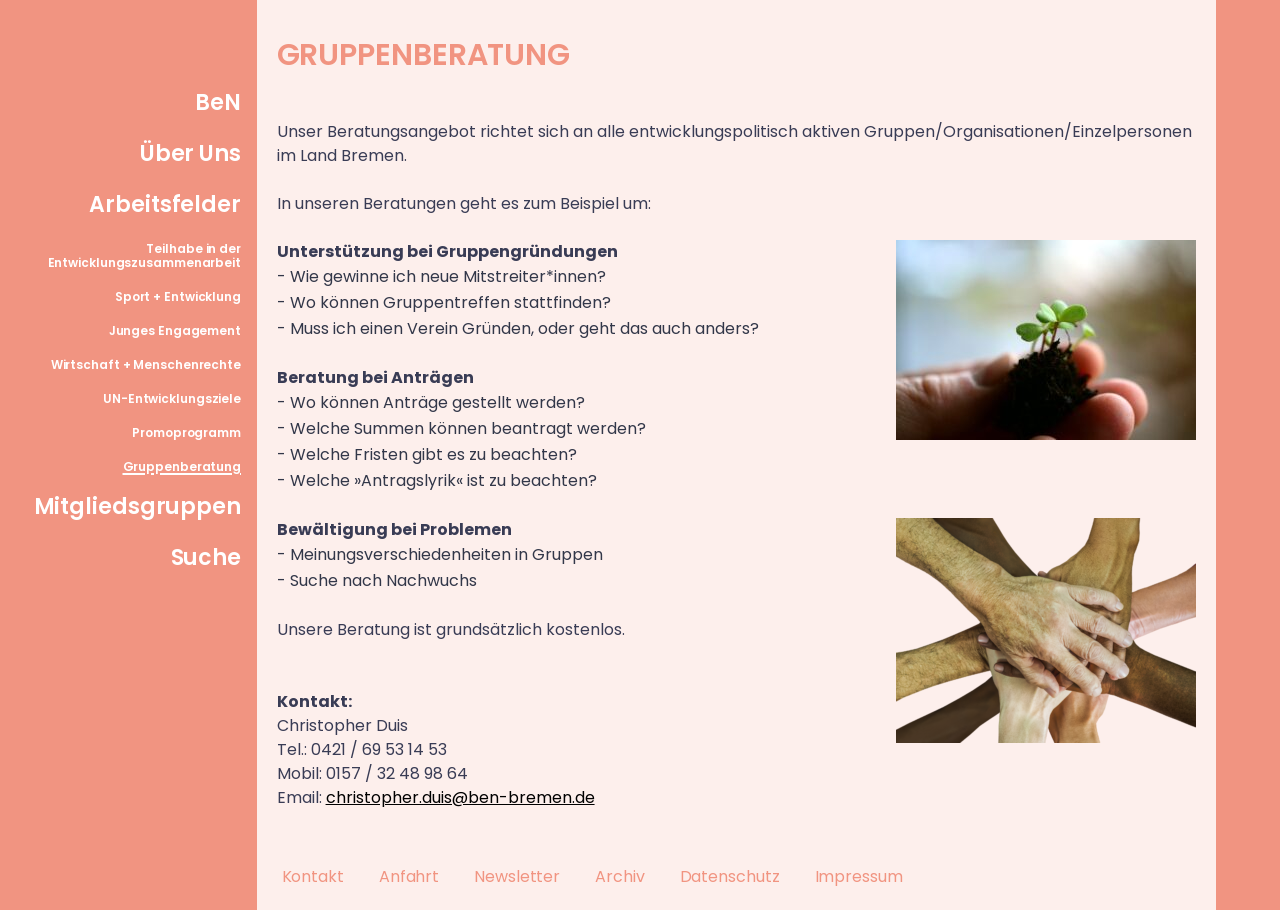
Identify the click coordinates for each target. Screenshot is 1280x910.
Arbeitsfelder (165, 204)
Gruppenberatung (182, 466)
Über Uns (190, 153)
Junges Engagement (175, 330)
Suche (206, 557)
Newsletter (517, 876)
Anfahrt (409, 876)
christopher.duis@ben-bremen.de (460, 797)
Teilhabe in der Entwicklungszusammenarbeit (144, 255)
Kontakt (313, 876)
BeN (218, 102)
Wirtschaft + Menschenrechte (146, 364)
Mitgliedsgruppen (137, 506)
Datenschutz (730, 876)
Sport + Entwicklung (178, 296)
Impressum (859, 876)
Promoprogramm (186, 432)
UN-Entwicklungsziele (172, 398)
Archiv (619, 876)
